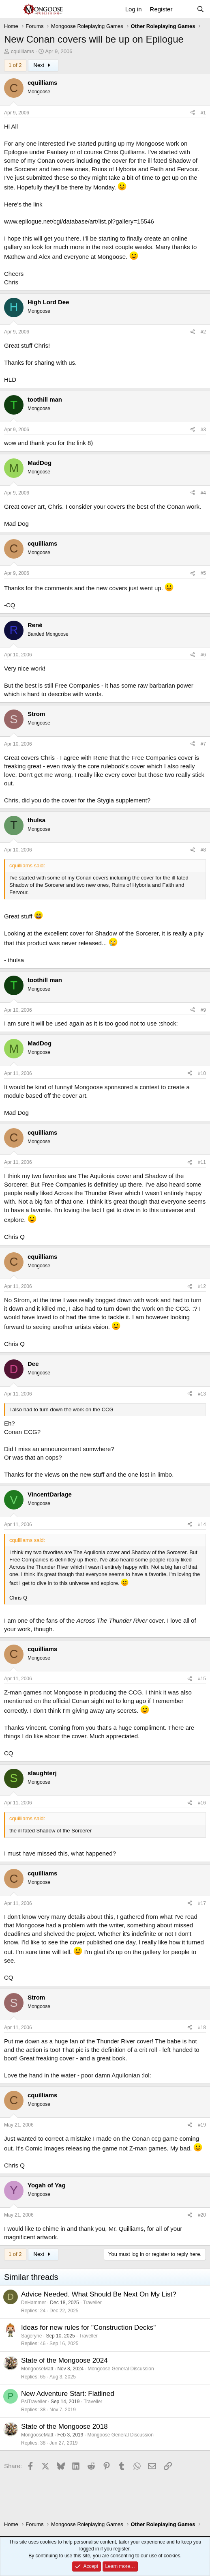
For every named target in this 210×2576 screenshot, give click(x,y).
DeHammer (33, 2302)
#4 (203, 493)
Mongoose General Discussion (121, 2369)
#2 (203, 332)
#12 (202, 1286)
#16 (202, 1803)
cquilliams (22, 51)
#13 (202, 1394)
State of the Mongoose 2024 (64, 2360)
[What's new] (184, 9)
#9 (203, 1010)
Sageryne (31, 2336)
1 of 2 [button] (15, 65)
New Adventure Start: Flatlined (67, 2394)
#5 (203, 573)
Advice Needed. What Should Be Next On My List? (98, 2294)
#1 (203, 113)
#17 (202, 1903)
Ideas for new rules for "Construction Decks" (88, 2327)
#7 (203, 744)
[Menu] (11, 9)
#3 (203, 429)
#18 (202, 2027)
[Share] (192, 113)
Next (43, 65)
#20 (202, 2215)
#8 (203, 850)
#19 (202, 2125)
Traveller (92, 2302)
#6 (203, 655)
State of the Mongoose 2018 (64, 2426)
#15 (202, 1678)
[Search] (200, 9)
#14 (202, 1524)
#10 (202, 1073)
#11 (202, 1162)
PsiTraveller (34, 2401)
